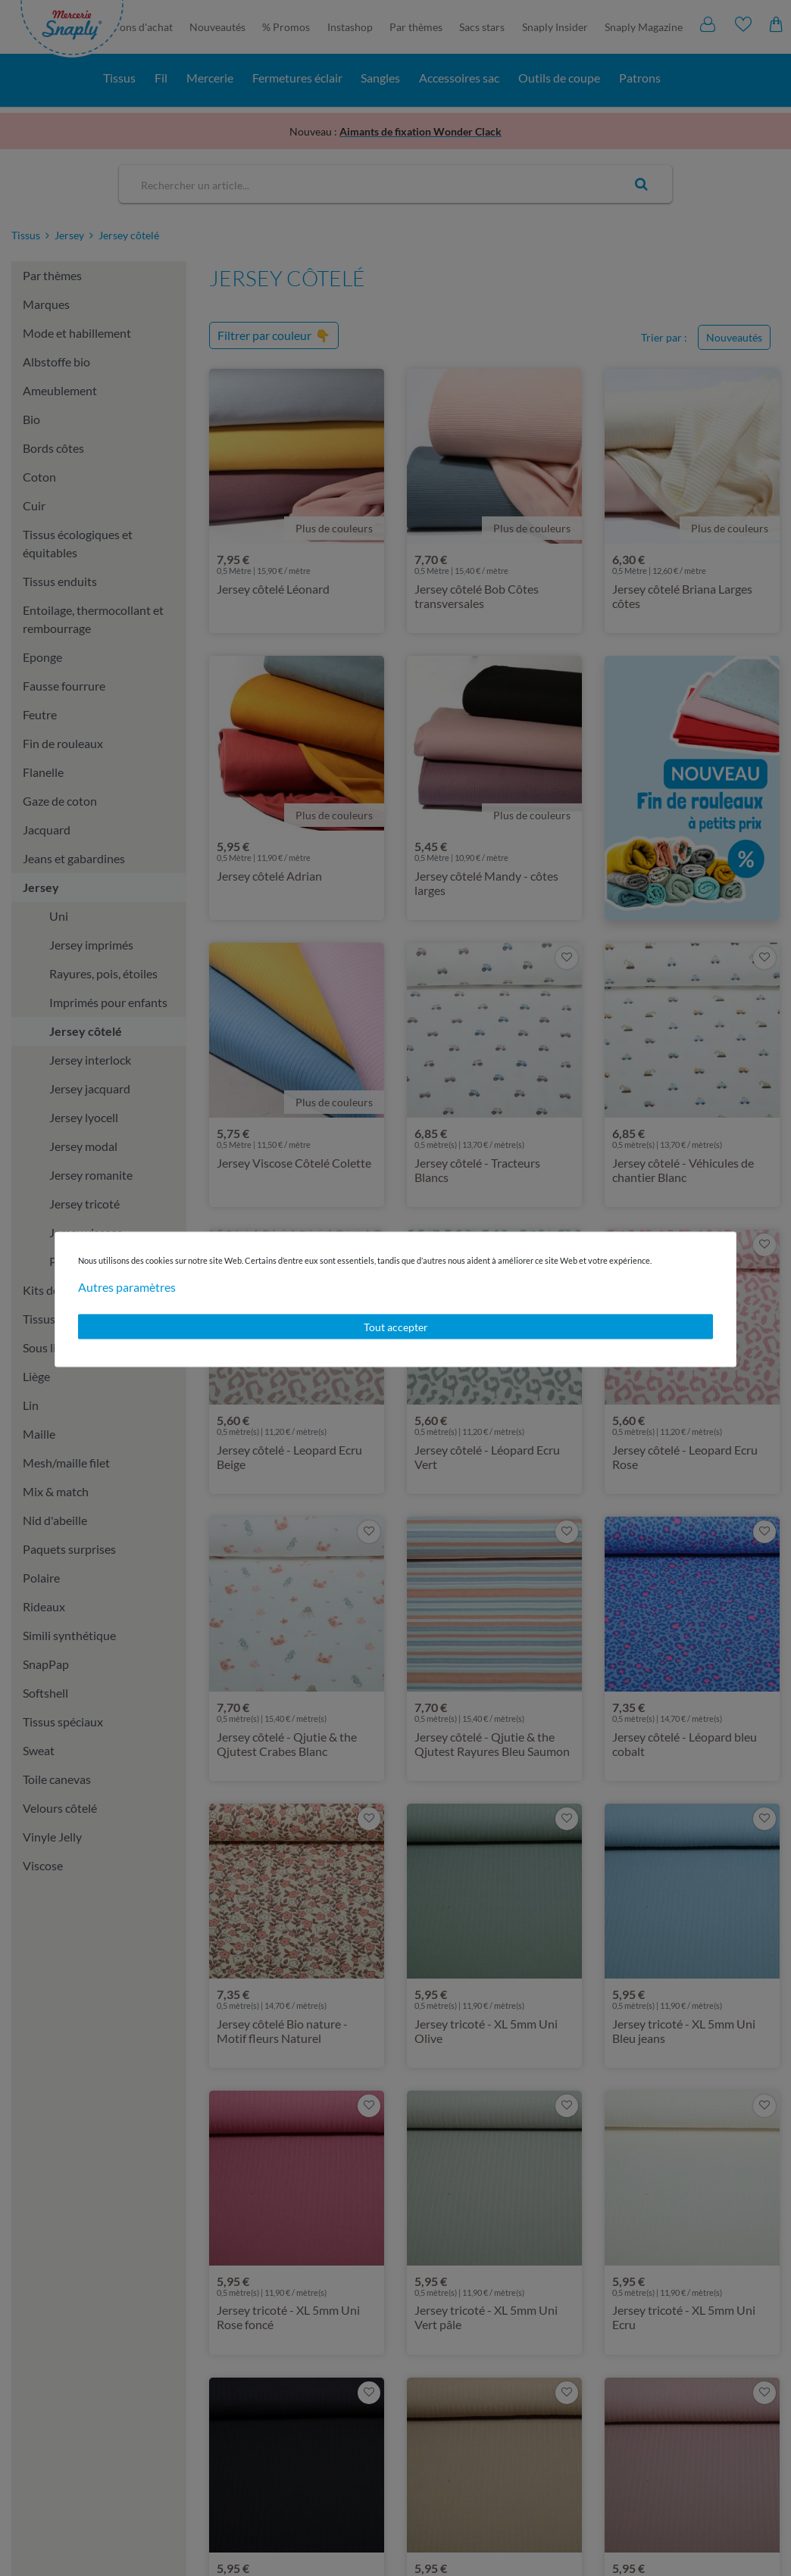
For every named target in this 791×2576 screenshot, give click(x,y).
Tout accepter (396, 1326)
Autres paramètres (127, 1286)
